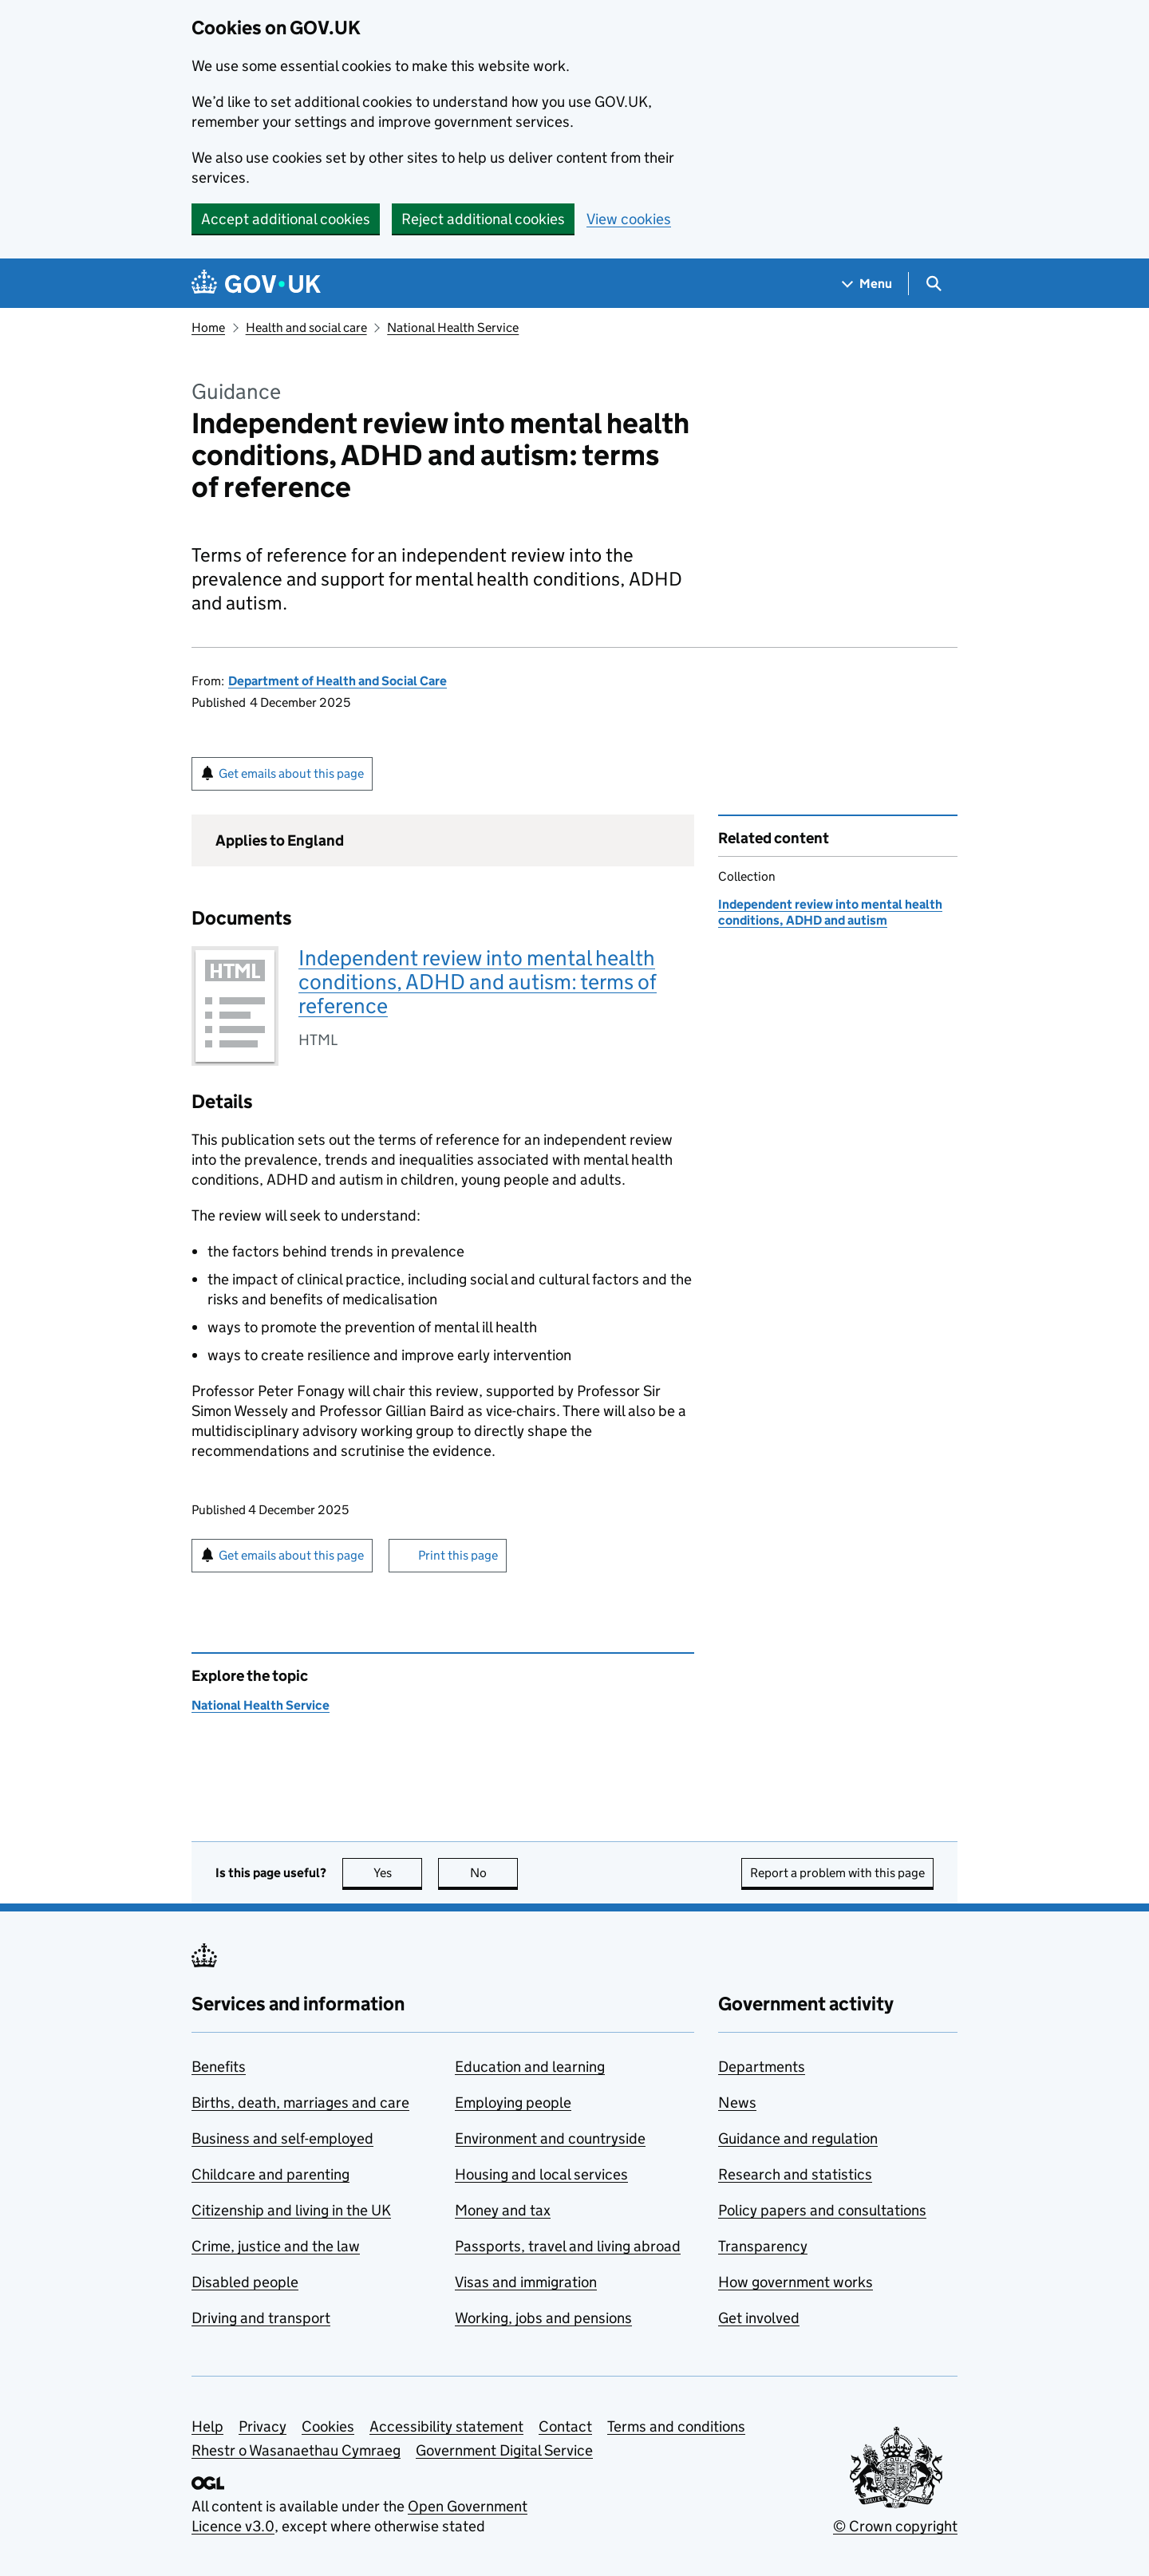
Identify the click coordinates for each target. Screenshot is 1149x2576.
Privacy (262, 2426)
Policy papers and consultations (822, 2210)
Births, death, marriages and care (300, 2102)
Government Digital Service (504, 2450)
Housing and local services (541, 2174)
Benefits (219, 2066)
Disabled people (245, 2282)
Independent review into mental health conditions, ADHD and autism (830, 912)
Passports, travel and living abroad (568, 2246)
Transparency (762, 2246)
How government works (795, 2282)
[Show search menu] (933, 283)
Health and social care (306, 327)
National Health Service (453, 327)
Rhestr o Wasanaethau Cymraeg (296, 2450)
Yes (398, 1872)
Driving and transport (261, 2318)
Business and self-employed (282, 2138)
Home (208, 327)
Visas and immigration (526, 2282)
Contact (565, 2426)
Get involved (759, 2318)
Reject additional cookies (483, 219)
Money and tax (503, 2210)
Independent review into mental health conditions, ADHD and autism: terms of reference (477, 982)
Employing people (513, 2102)
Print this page (458, 1555)
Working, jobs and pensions (543, 2318)
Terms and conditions (676, 2426)
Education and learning (530, 2066)
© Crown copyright (895, 2526)
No (494, 1872)
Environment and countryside (550, 2138)
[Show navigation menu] (867, 283)
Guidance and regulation (798, 2138)
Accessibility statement (446, 2426)
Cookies (328, 2426)
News (737, 2102)
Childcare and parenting (270, 2174)
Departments (761, 2066)
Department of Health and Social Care (337, 680)
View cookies (628, 219)
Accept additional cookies (285, 219)
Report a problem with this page (837, 1872)
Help (207, 2426)
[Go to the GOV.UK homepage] (256, 283)
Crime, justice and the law (276, 2246)
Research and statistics (795, 2174)
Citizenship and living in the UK (291, 2210)
